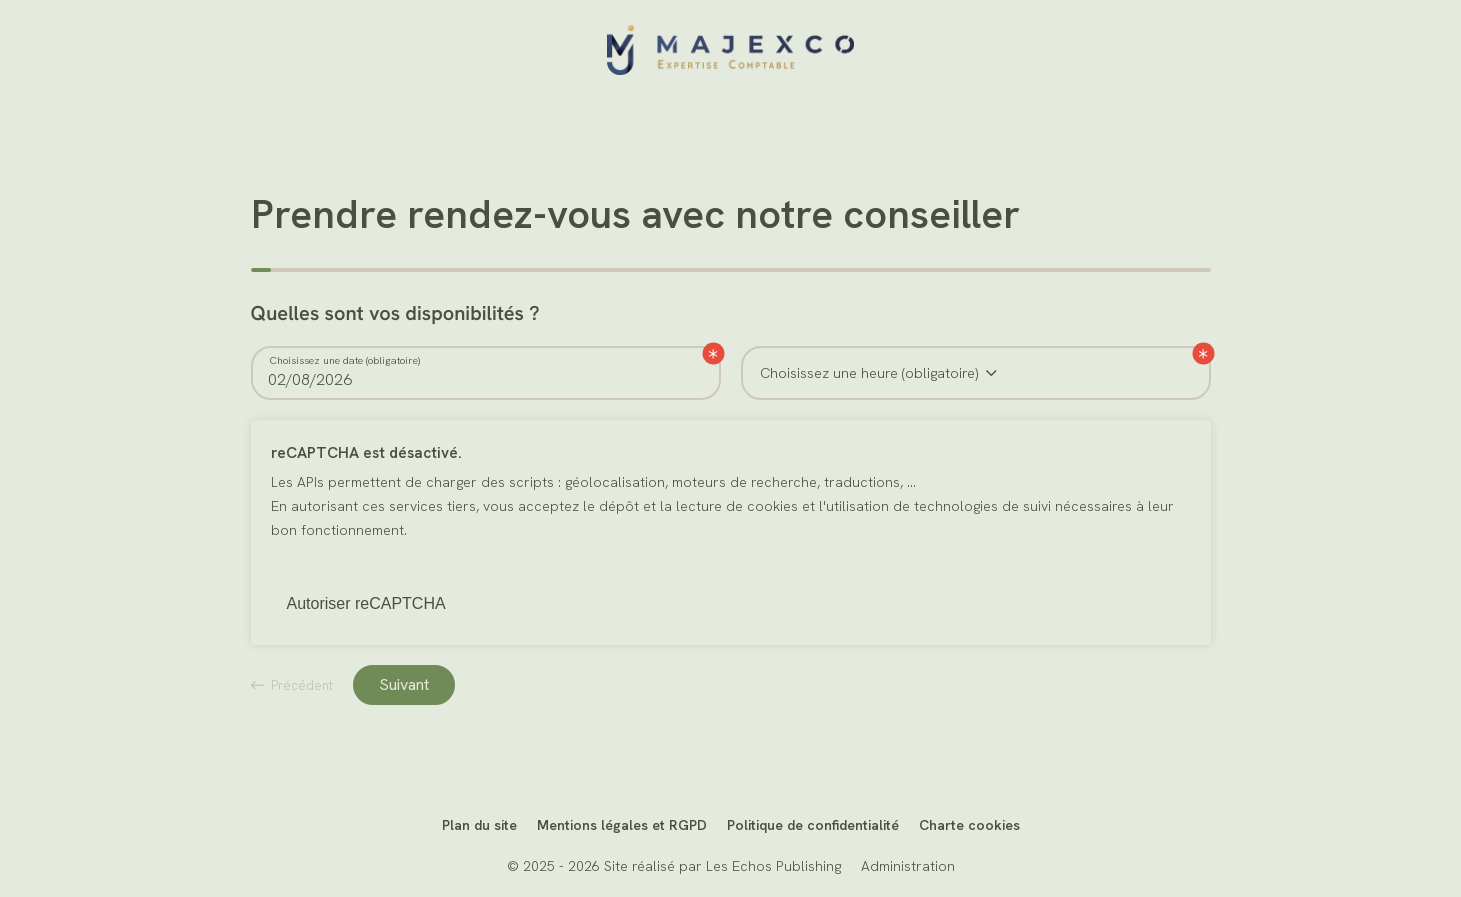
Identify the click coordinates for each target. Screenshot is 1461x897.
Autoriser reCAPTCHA (366, 603)
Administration (908, 866)
